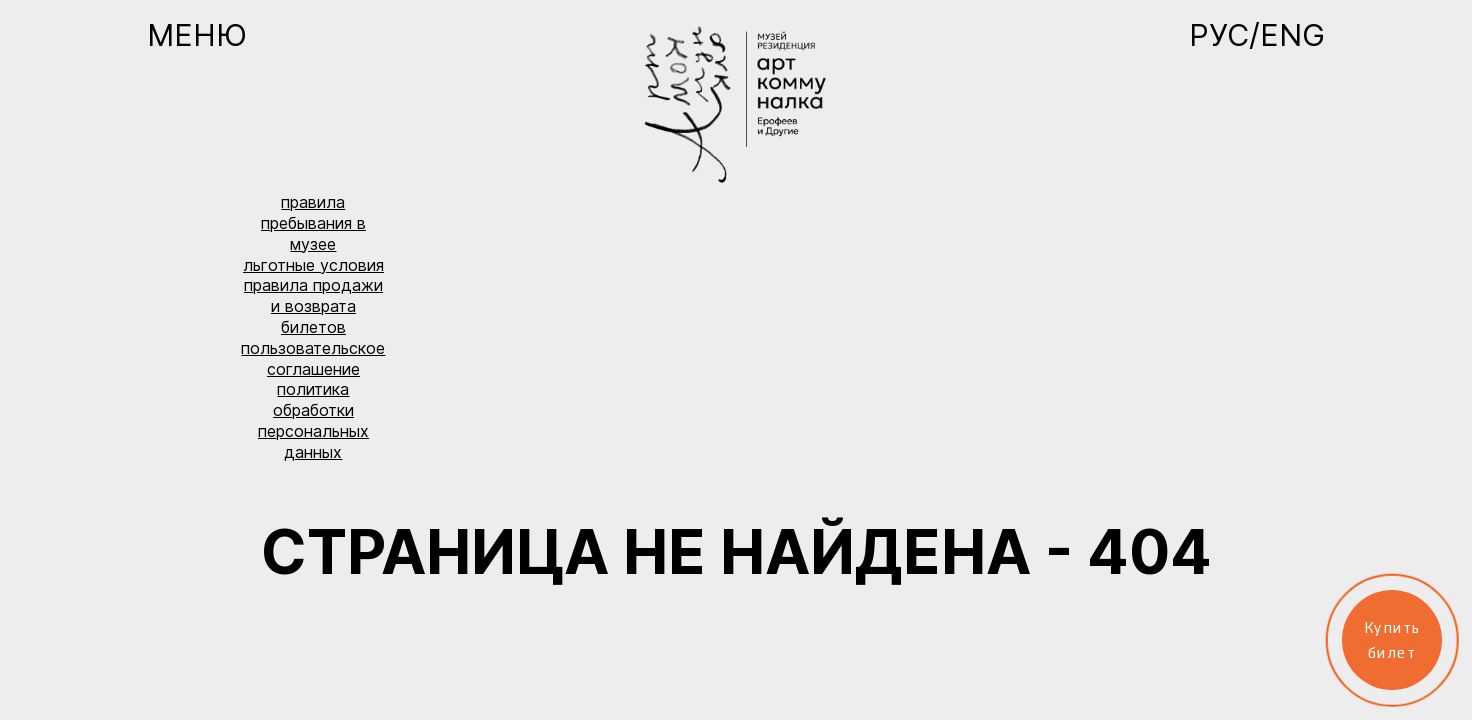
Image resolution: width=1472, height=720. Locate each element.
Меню (197, 35)
